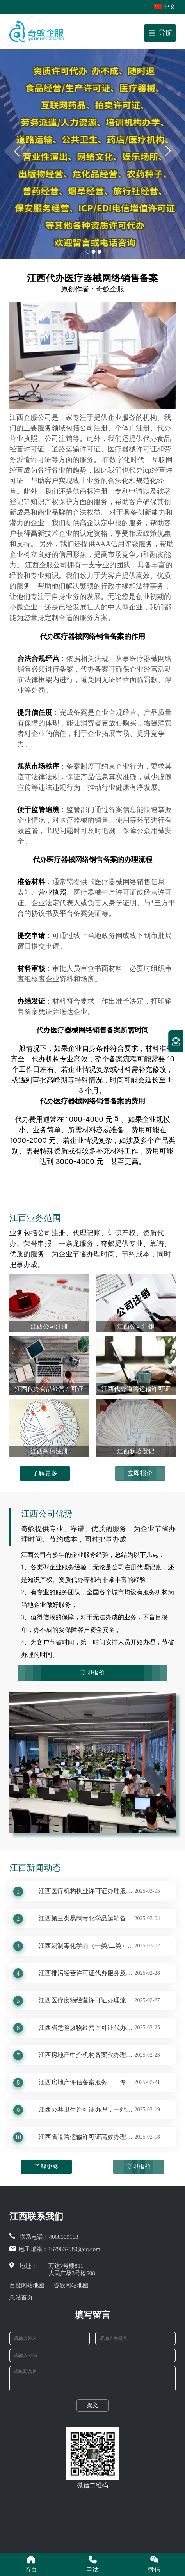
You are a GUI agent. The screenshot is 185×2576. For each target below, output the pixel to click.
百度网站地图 (26, 2285)
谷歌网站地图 (71, 2285)
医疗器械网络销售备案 (89, 636)
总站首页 (21, 2297)
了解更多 (44, 1473)
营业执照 (52, 892)
